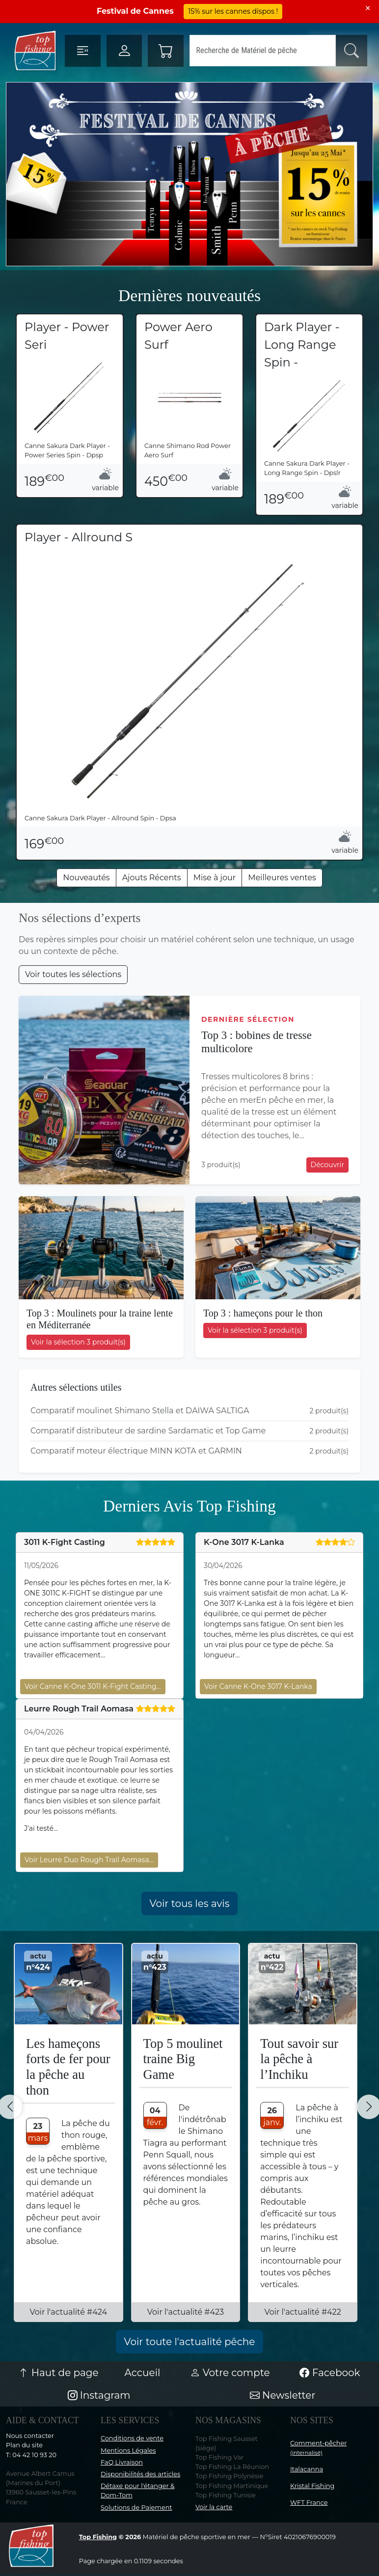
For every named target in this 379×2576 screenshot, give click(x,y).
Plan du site (24, 2445)
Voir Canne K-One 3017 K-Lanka (258, 1686)
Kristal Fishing (312, 2486)
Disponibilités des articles (140, 2474)
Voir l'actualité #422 (302, 2312)
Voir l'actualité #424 (69, 2312)
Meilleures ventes (282, 877)
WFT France (309, 2502)
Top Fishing (98, 2537)
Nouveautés (86, 877)
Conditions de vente (132, 2438)
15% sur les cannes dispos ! (233, 11)
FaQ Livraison (122, 2462)
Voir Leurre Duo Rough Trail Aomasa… (89, 1859)
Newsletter (283, 2395)
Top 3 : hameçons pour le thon (263, 1313)
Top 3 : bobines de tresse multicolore (256, 1042)
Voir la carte (213, 2507)
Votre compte (230, 2373)
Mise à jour (214, 877)
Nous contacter (30, 2435)
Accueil (143, 2373)
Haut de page (58, 2373)
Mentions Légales (128, 2450)
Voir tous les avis (190, 1903)
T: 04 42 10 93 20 (31, 2455)
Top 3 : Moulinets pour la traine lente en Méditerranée (100, 1319)
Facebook (329, 2373)
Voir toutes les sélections (73, 974)
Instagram (99, 2395)
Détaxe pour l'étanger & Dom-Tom (138, 2490)
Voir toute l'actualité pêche (189, 2342)
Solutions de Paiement (136, 2507)
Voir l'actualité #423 (185, 2312)
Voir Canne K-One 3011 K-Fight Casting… (93, 1686)
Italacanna (306, 2469)
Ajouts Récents (151, 877)
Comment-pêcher (318, 2447)
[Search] (263, 50)
